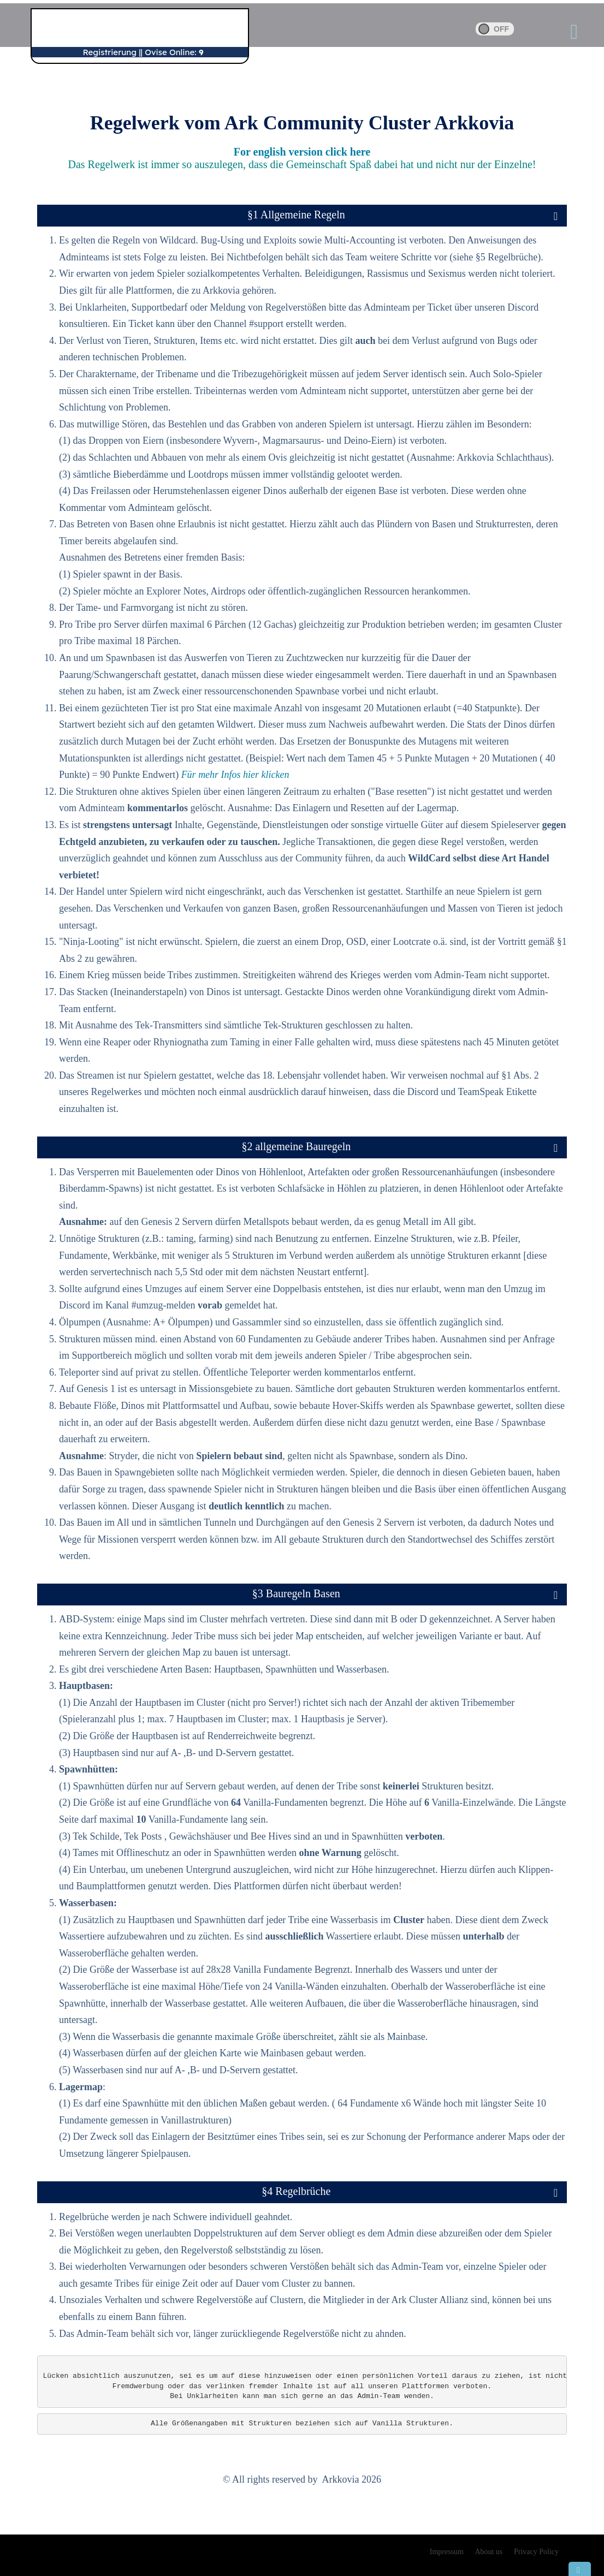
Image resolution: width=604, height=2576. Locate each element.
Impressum (447, 2552)
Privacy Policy (536, 2552)
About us (489, 2552)
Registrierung (109, 52)
